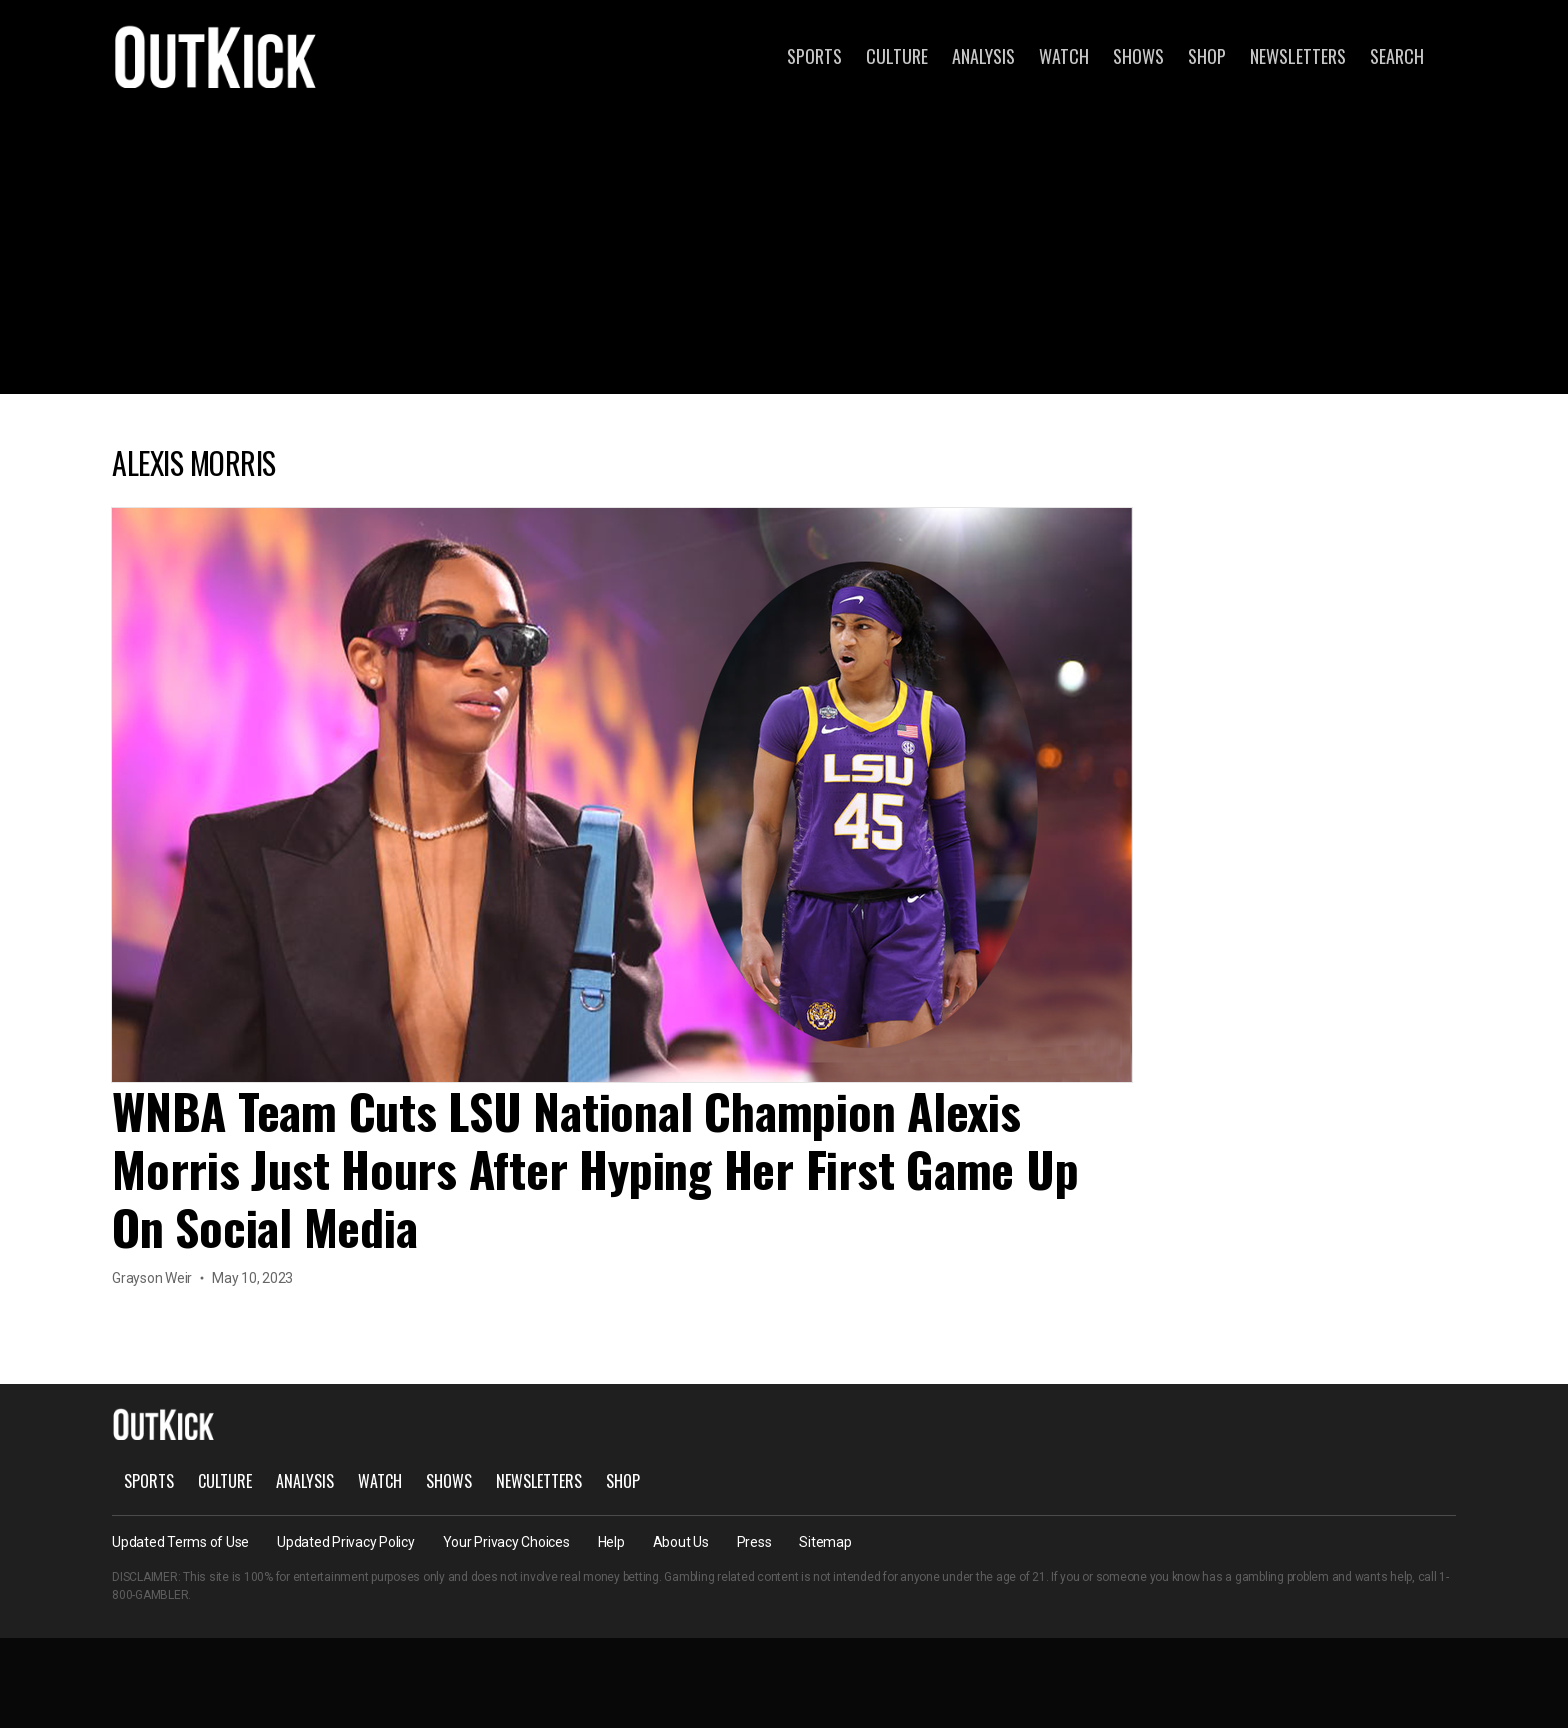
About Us (681, 1542)
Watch (1064, 56)
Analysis (983, 56)
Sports (814, 56)
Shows (1138, 56)
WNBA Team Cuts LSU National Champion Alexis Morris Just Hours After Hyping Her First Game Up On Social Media (595, 1168)
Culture (897, 56)
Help (611, 1542)
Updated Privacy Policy (346, 1542)
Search (1397, 56)
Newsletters (1298, 56)
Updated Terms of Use (180, 1542)
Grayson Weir (152, 1278)
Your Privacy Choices (506, 1542)
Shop (1207, 56)
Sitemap (825, 1542)
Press (754, 1542)
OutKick (216, 56)
